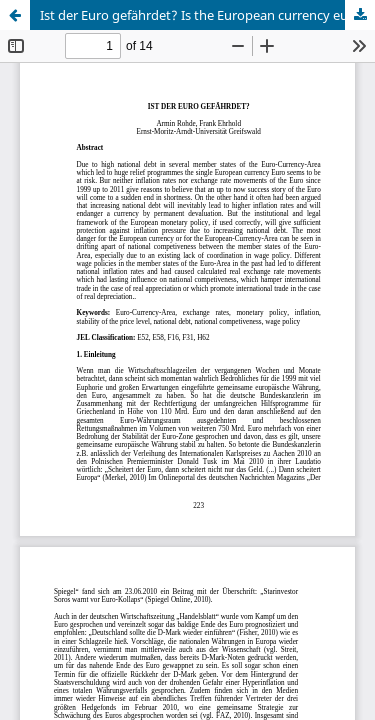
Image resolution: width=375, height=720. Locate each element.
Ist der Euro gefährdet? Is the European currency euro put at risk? (207, 15)
